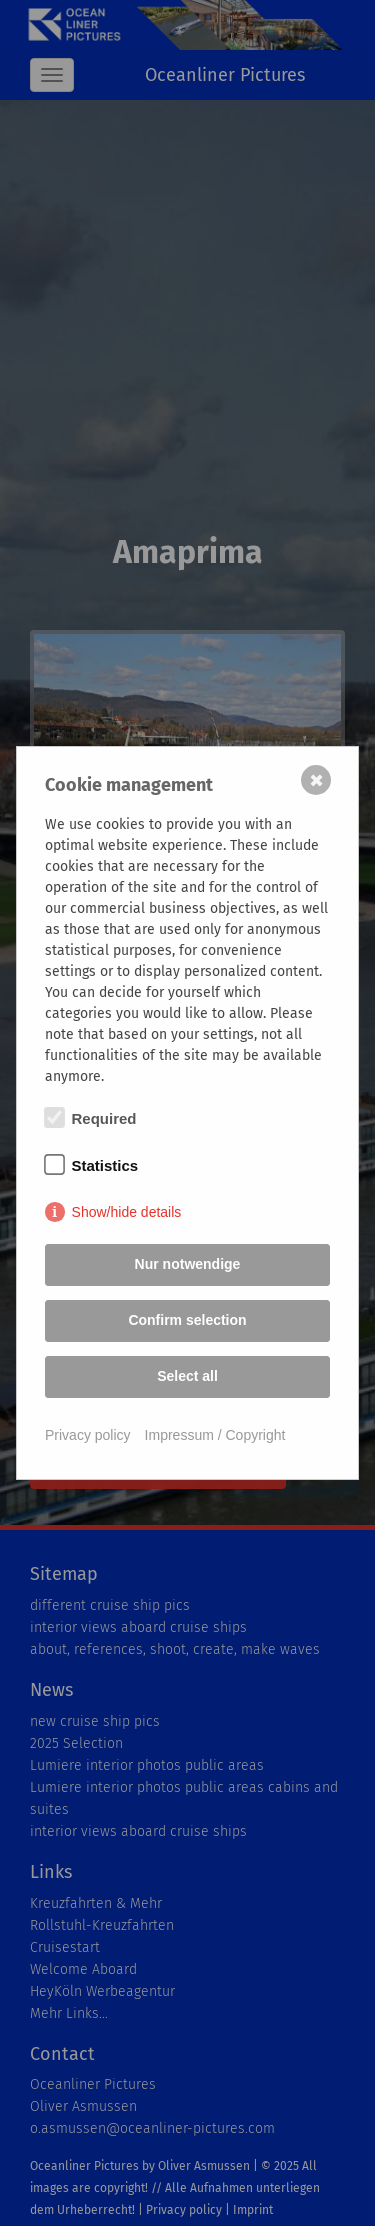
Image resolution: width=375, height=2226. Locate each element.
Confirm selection (187, 1320)
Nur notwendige (188, 1264)
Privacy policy (88, 1435)
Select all (187, 1376)
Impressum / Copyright (215, 1435)
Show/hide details (127, 1212)
